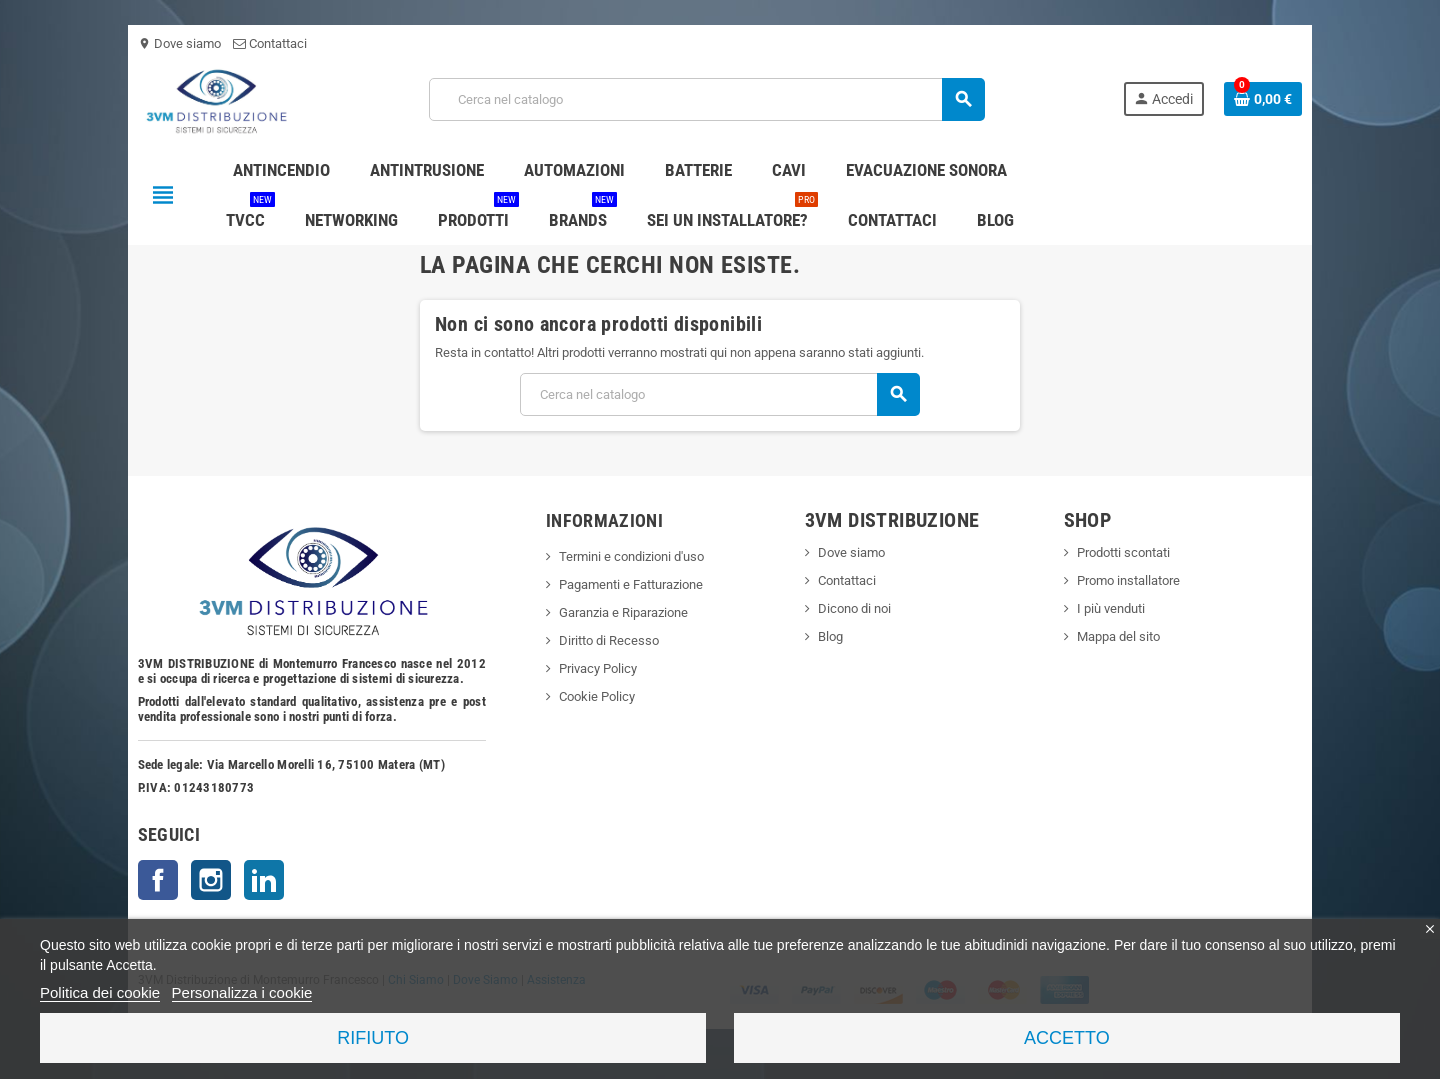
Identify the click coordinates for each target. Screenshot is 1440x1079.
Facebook (150, 880)
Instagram (203, 880)
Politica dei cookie (100, 992)
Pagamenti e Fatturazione (628, 584)
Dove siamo (171, 43)
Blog (831, 636)
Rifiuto (373, 1038)
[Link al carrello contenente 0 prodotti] (1271, 99)
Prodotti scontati (1127, 552)
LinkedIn (256, 880)
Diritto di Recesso (606, 640)
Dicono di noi (855, 608)
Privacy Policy (595, 668)
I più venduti (1115, 608)
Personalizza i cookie (242, 992)
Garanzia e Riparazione (620, 612)
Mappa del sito (1122, 636)
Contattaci (262, 43)
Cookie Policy (594, 696)
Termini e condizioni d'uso (628, 556)
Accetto (1067, 1038)
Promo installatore (1132, 580)
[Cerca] (706, 99)
